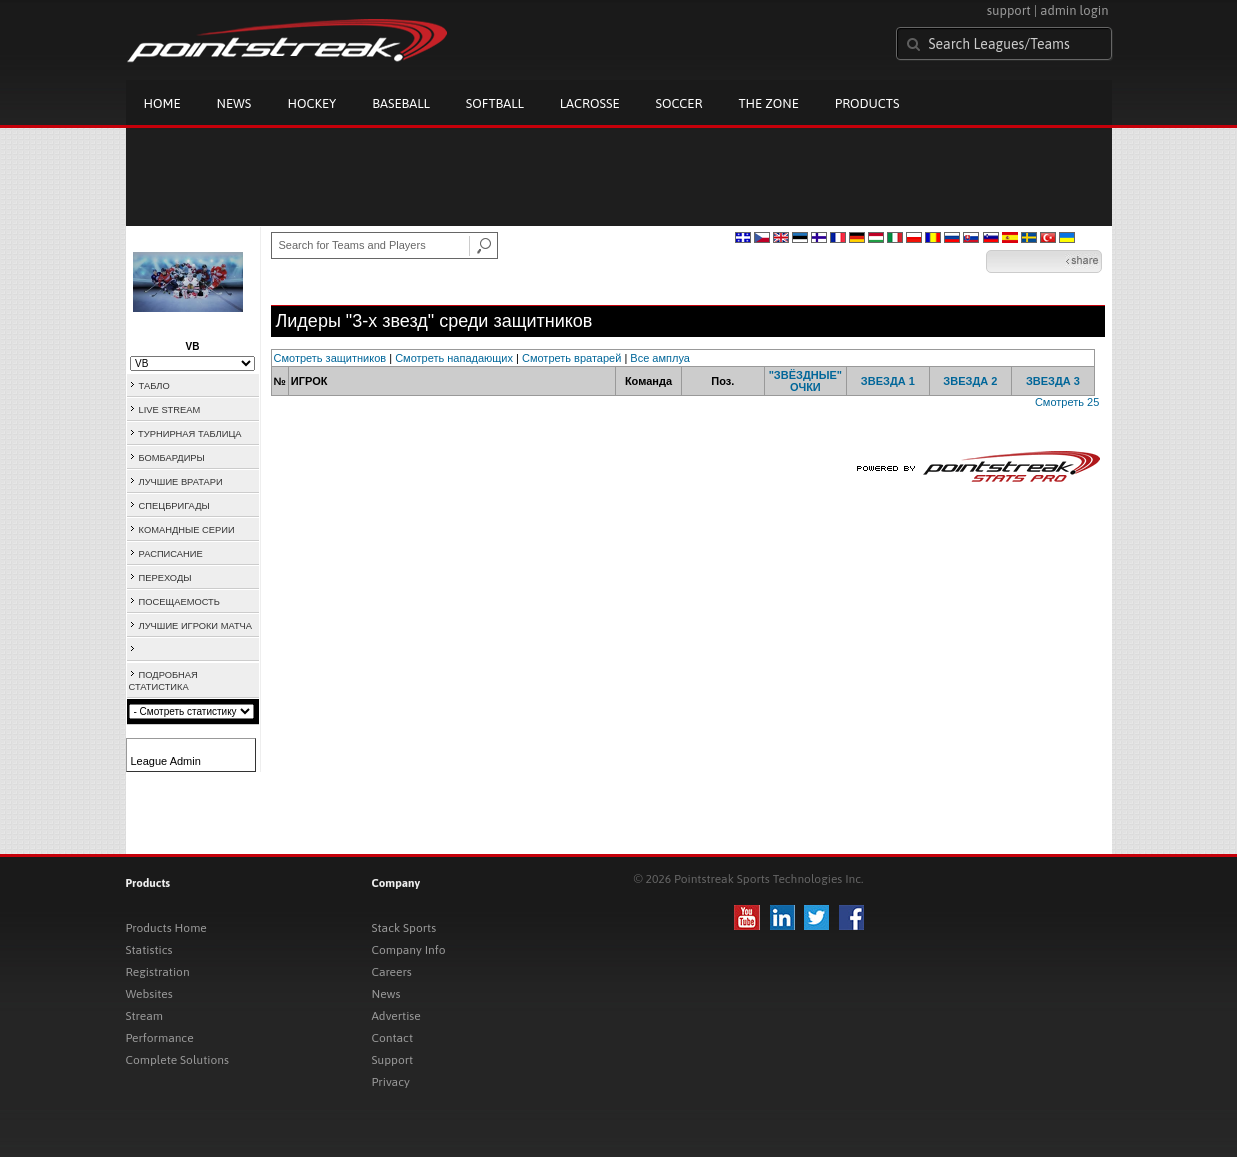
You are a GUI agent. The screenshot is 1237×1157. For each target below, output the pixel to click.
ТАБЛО (154, 386)
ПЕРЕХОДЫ (165, 578)
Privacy (391, 1082)
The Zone (768, 103)
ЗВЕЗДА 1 (888, 381)
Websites (149, 994)
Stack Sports (404, 928)
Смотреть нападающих (454, 358)
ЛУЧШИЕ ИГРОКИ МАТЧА (196, 626)
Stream (144, 1016)
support (1009, 10)
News (234, 103)
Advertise (396, 1016)
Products (867, 103)
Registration (158, 972)
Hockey (311, 103)
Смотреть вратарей (571, 358)
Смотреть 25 (1067, 402)
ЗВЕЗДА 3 (1053, 381)
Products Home (166, 928)
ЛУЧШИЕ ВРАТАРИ (181, 482)
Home (162, 103)
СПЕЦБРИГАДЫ (174, 506)
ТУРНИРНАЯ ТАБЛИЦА (189, 434)
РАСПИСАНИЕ (171, 554)
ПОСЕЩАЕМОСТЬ (179, 602)
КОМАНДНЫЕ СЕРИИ (187, 530)
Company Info (409, 950)
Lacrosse (590, 103)
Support (393, 1060)
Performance (160, 1038)
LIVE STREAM (170, 410)
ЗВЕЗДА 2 (970, 381)
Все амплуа (660, 358)
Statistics (149, 950)
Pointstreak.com (287, 42)
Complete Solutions (177, 1060)
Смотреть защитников (330, 358)
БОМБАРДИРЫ (172, 458)
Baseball (401, 103)
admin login (1074, 10)
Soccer (679, 103)
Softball (495, 103)
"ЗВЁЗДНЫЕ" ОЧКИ (805, 381)
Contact (393, 1038)
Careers (392, 972)
